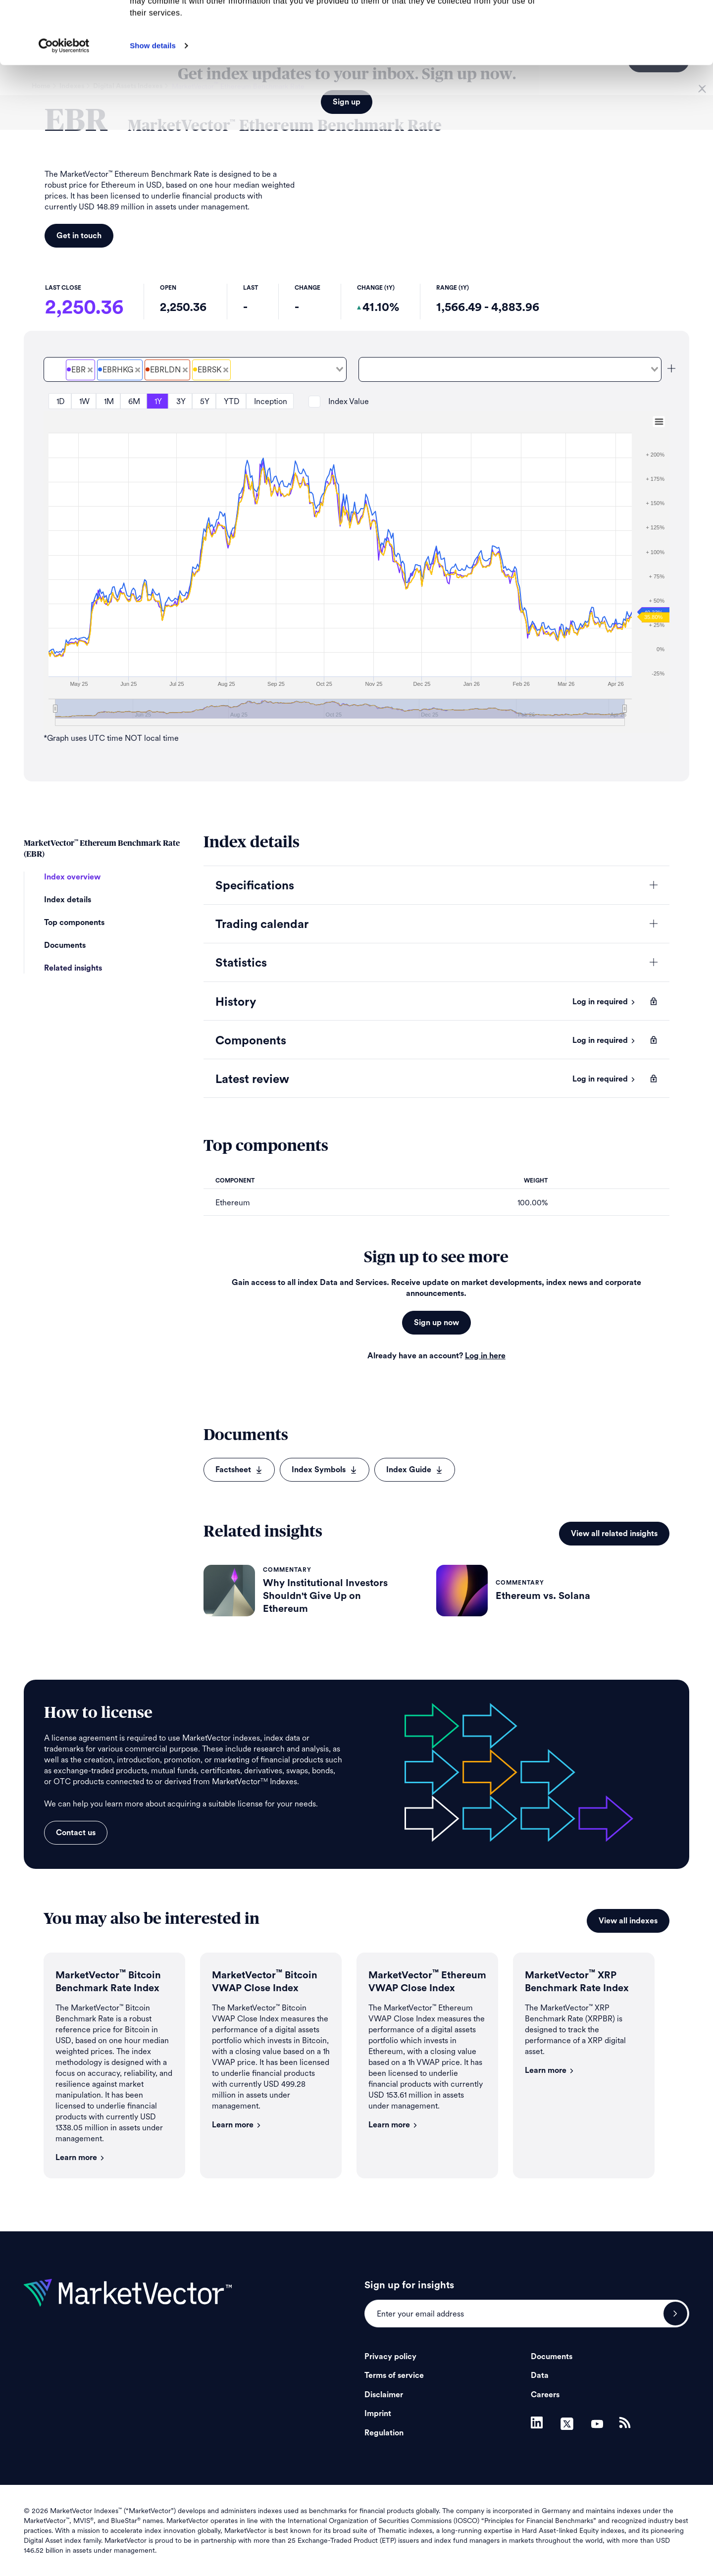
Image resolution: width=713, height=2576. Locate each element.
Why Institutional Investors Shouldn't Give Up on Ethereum (325, 1596)
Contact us (76, 1833)
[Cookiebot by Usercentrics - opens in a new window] (64, 104)
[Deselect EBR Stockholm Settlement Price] (225, 369)
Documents (65, 945)
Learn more (80, 2158)
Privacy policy (390, 2357)
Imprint (377, 2414)
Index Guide (414, 1470)
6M (134, 401)
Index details (67, 900)
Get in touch (79, 236)
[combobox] (195, 369)
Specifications (254, 886)
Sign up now (436, 1323)
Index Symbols (324, 1470)
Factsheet (239, 1470)
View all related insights (614, 1534)
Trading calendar (261, 924)
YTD (232, 401)
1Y (158, 401)
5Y (204, 401)
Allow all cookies (631, 24)
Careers (545, 2395)
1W (84, 401)
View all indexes (628, 1921)
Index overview (72, 877)
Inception (270, 401)
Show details (153, 104)
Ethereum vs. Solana (543, 1596)
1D (60, 401)
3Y (181, 401)
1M (109, 401)
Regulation (384, 2433)
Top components (74, 923)
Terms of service (394, 2375)
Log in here (485, 1356)
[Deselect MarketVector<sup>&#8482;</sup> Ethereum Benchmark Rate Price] (90, 369)
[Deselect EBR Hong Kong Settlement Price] (137, 369)
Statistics (241, 963)
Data (540, 2375)
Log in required (604, 1002)
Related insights (73, 968)
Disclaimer (383, 2395)
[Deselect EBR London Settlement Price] (185, 369)
